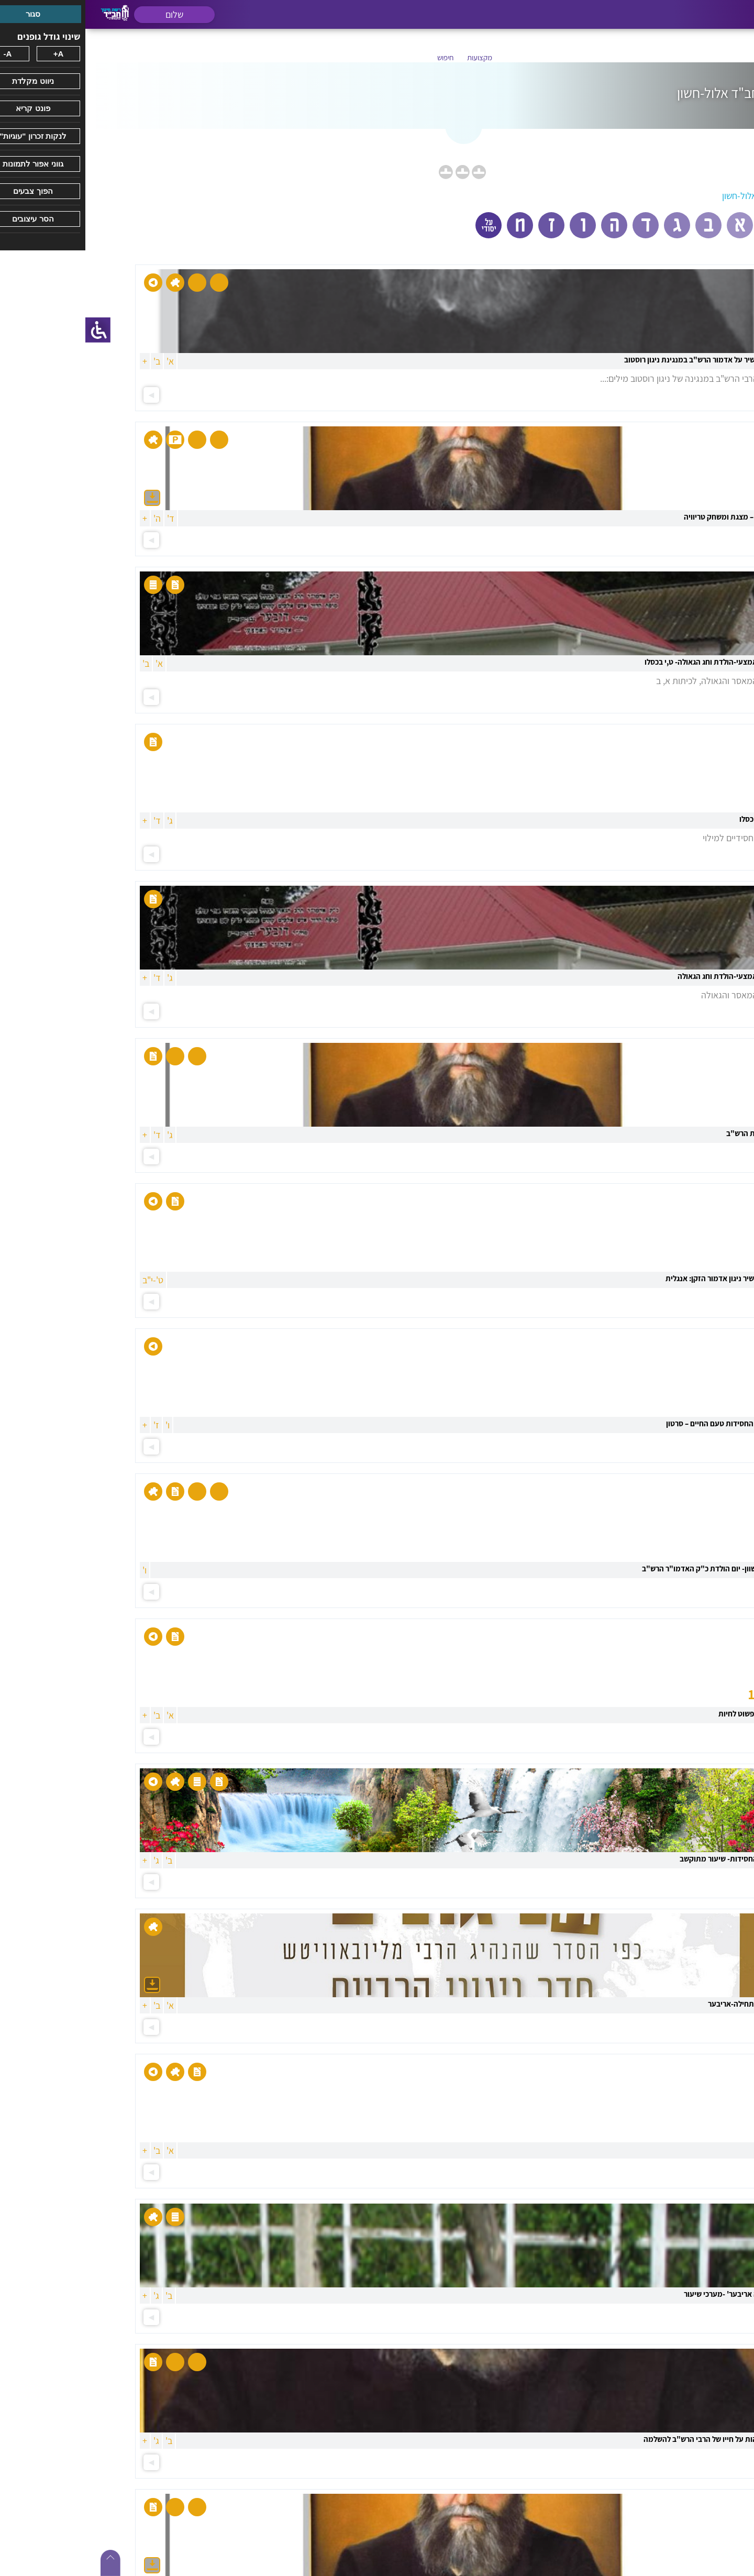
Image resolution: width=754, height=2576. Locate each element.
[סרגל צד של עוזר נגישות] (12, 330)
